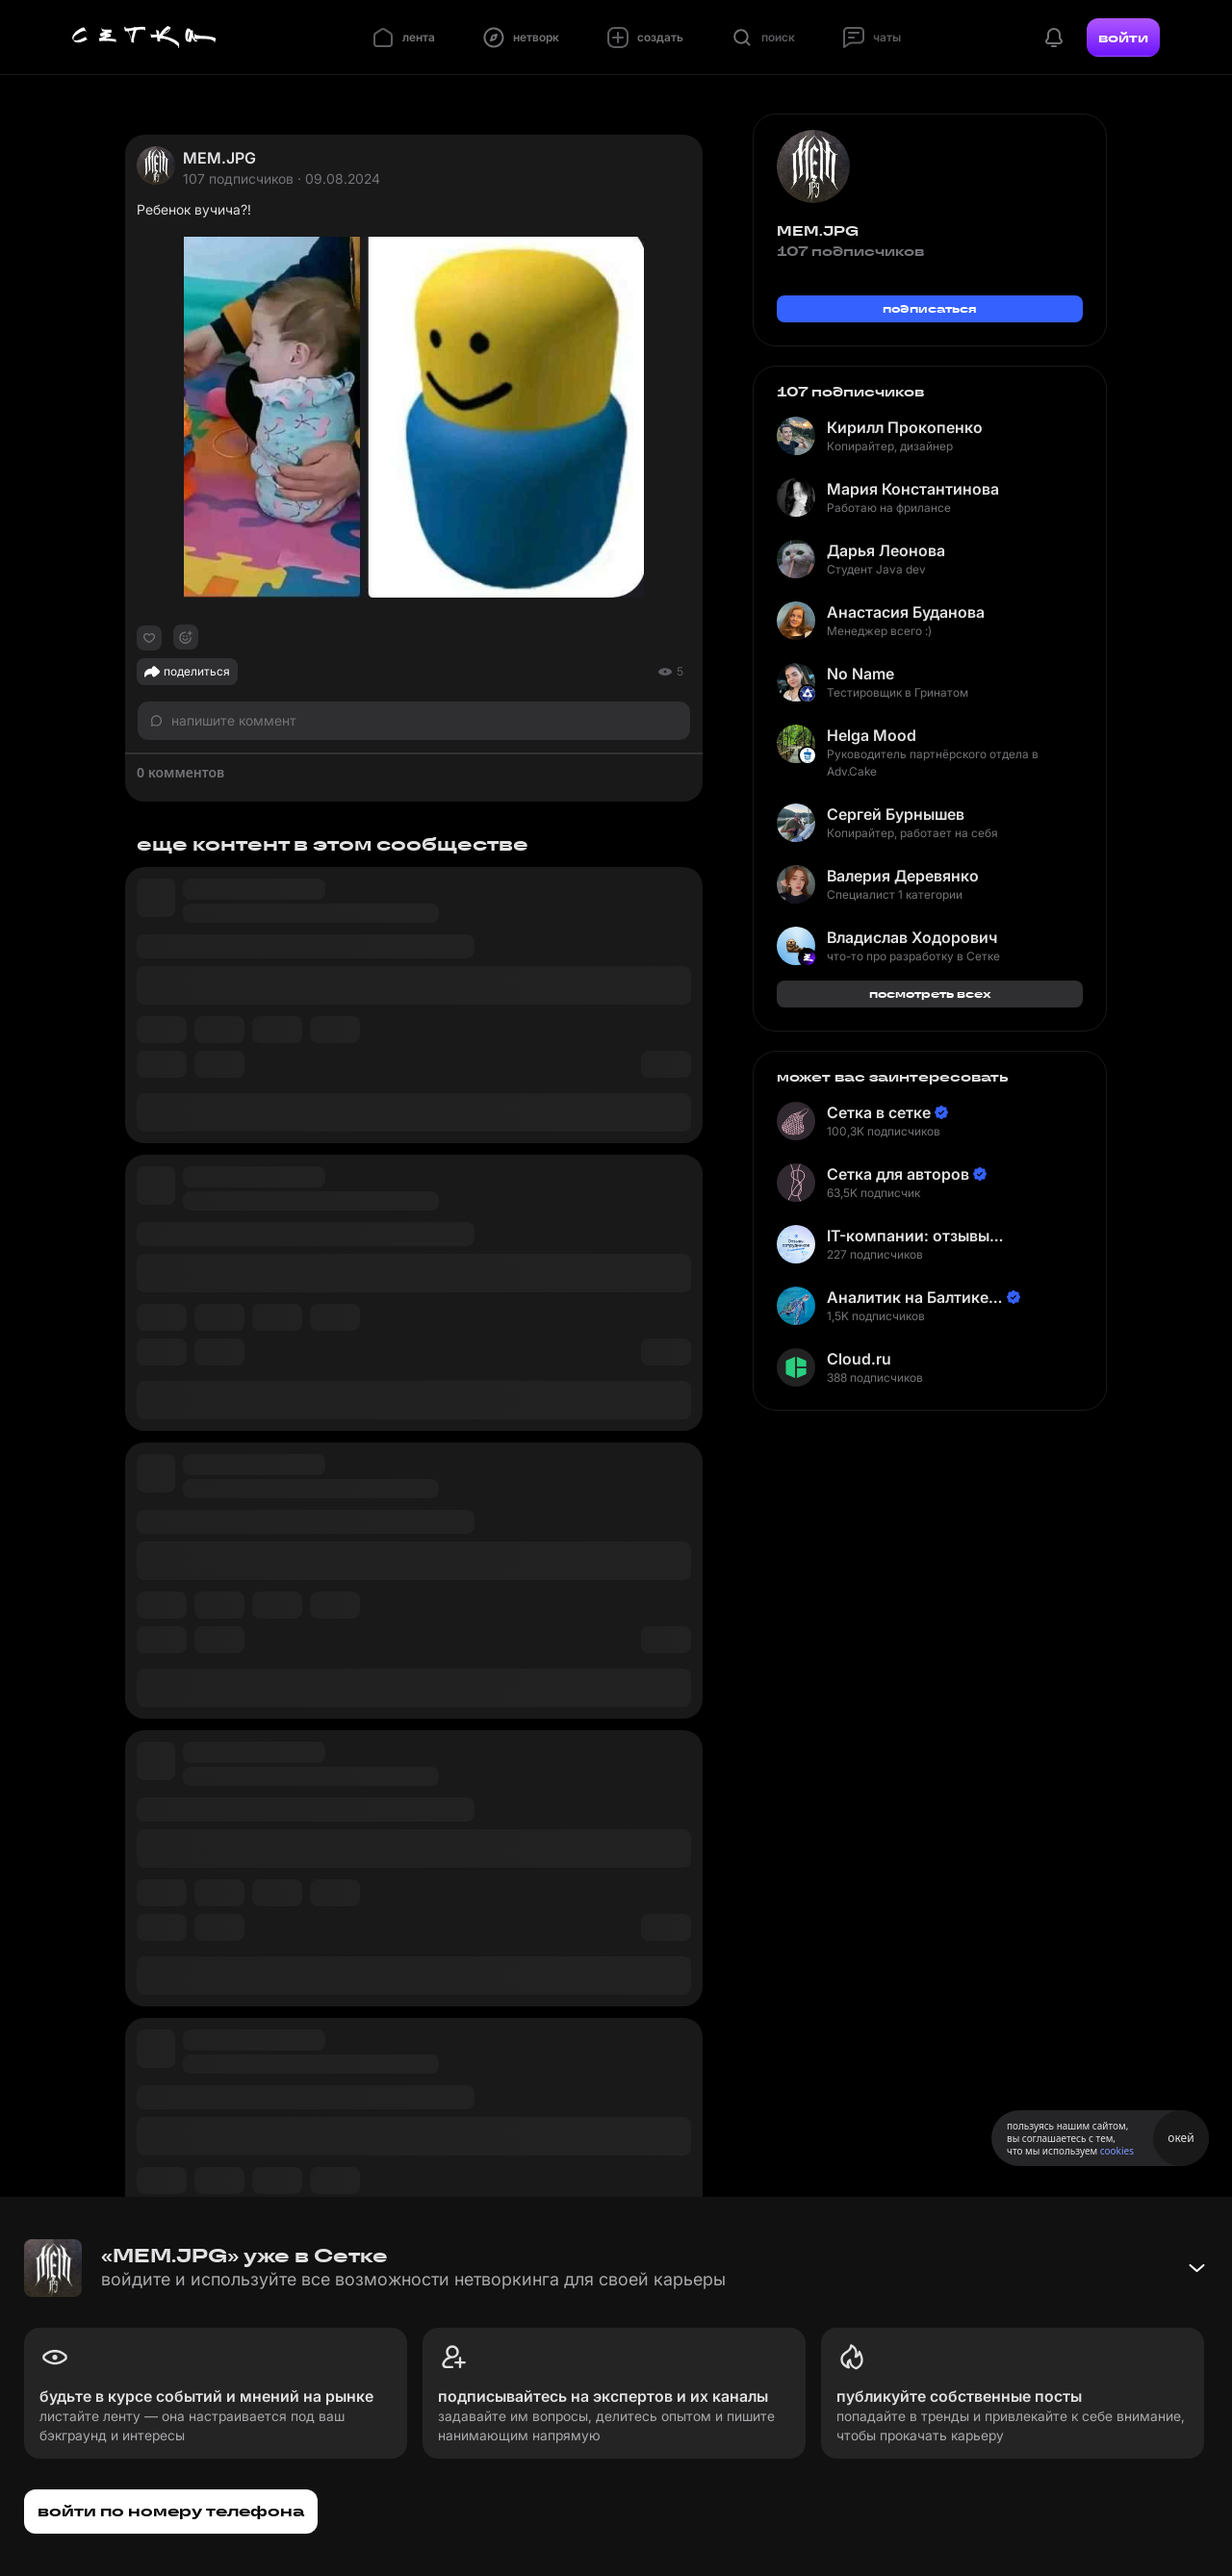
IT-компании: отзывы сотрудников (908, 1236)
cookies (1117, 2150)
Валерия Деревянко (903, 875)
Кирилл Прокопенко (905, 427)
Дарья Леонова (886, 550)
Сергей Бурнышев (895, 814)
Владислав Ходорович (912, 937)
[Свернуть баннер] (1196, 2268)
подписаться (930, 308)
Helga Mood (871, 735)
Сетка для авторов (898, 1174)
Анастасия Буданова (906, 612)
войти (1123, 37)
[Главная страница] (144, 37)
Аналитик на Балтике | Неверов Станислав (912, 1298)
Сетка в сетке (879, 1112)
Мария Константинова (913, 488)
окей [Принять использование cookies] (1181, 2138)
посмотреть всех (930, 993)
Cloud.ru (859, 1358)
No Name (860, 673)
